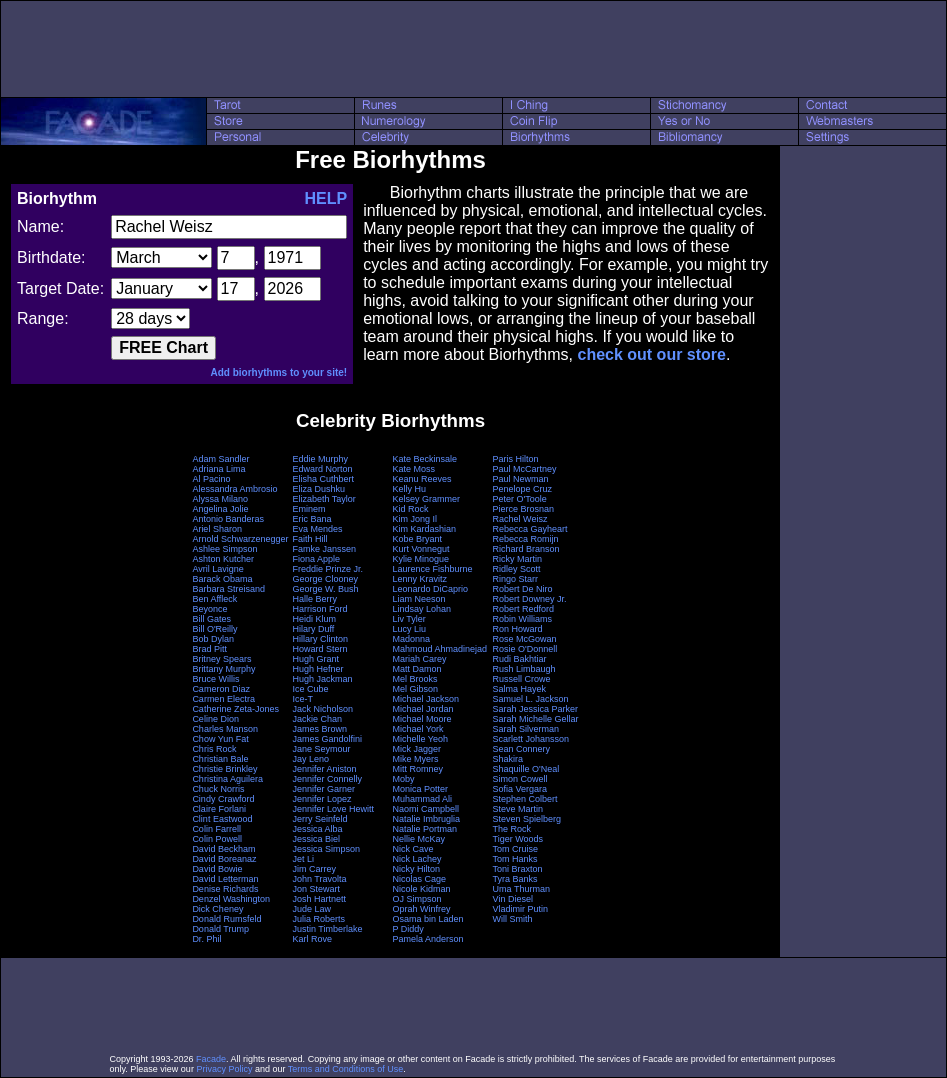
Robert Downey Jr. (530, 599)
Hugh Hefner (317, 669)
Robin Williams (523, 619)
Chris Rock (214, 749)
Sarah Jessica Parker (536, 709)
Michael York (418, 729)
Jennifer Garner (323, 789)
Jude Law (311, 909)
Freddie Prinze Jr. (327, 569)
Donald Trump (220, 929)
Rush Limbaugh (524, 669)
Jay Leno (310, 759)
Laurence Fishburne (433, 569)
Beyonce (209, 609)
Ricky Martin (518, 559)
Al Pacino (211, 479)
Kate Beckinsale (425, 459)
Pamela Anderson (428, 939)
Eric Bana (311, 519)
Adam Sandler (220, 459)
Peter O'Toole (520, 499)
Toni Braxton (518, 869)
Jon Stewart (316, 889)
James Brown (319, 729)
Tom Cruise (516, 849)
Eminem (308, 509)
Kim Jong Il (415, 519)
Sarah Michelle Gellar (536, 719)
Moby (404, 779)
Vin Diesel (513, 899)
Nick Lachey (417, 859)
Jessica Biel (316, 839)
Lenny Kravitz (420, 579)
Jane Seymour (321, 749)
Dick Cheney (217, 909)
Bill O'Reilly (214, 629)
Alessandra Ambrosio (234, 489)
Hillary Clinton (320, 639)
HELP (325, 198)
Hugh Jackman (322, 679)
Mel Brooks (415, 679)
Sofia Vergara (520, 789)
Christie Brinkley (224, 769)
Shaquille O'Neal (526, 769)
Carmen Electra (223, 699)
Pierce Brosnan (524, 509)
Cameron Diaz (221, 689)
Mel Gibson (416, 689)
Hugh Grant (315, 659)
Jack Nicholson (322, 709)
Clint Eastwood (222, 819)
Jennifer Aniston (324, 769)
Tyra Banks (515, 879)
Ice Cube (310, 689)
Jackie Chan (317, 719)
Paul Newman (521, 479)
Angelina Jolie (220, 509)
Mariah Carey (420, 659)
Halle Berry (314, 599)
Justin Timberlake (327, 929)
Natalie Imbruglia (427, 819)
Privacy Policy (224, 1069)
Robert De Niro (523, 589)
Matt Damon (417, 669)
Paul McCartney (525, 469)
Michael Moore (422, 719)
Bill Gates (211, 619)
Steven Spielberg (527, 819)
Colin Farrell (216, 829)
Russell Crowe (522, 679)
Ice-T (302, 699)
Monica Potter (421, 789)
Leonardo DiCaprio (431, 589)
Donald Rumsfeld (226, 919)
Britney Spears (221, 659)
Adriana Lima (218, 469)
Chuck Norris (218, 789)
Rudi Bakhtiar (520, 659)
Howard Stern (319, 649)
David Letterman (225, 879)
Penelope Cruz (523, 489)
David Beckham (223, 849)
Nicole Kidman (422, 889)
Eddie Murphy (320, 459)
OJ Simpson (417, 899)
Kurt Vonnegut (421, 549)
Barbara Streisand (228, 589)
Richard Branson (526, 549)
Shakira (508, 759)
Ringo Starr (516, 579)
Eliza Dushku (318, 489)
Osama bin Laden (428, 919)
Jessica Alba (317, 829)
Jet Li (303, 859)
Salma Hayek (520, 689)
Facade (211, 1059)
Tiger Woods (518, 839)
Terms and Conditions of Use (346, 1069)
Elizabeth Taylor (323, 499)
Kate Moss (414, 469)
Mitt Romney (418, 769)
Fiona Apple (316, 559)
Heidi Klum (314, 619)
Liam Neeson (419, 599)
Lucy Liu (410, 629)
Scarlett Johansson (531, 739)
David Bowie (217, 869)
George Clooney (325, 579)
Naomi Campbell (426, 809)
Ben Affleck (214, 599)
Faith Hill (309, 539)
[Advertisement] (474, 49)
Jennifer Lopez (321, 799)
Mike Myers (416, 759)
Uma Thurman (521, 889)
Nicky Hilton (417, 869)
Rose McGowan (525, 639)
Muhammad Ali (423, 799)
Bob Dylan (213, 639)
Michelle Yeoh (421, 739)
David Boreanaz (224, 859)
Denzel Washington (231, 899)
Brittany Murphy (223, 669)
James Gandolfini (327, 739)
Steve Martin (518, 809)
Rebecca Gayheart (530, 529)
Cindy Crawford (223, 799)
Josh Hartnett (319, 899)
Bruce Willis (215, 679)
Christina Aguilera (227, 779)
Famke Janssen (324, 549)
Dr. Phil (206, 939)
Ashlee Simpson (224, 549)
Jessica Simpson (326, 849)
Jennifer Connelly (327, 779)
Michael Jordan (423, 709)
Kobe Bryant (418, 539)
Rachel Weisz (520, 519)
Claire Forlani (219, 809)
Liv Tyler (409, 619)
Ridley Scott (517, 569)
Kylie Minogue (421, 559)
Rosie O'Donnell (525, 649)
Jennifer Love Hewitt (333, 809)
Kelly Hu (410, 489)
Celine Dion (215, 719)
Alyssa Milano (220, 499)
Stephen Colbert (525, 799)
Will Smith (513, 919)
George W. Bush (325, 589)
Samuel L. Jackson (531, 699)
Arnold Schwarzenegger (240, 539)
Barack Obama (222, 579)
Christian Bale (220, 759)
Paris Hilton (516, 459)
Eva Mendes (317, 529)
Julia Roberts (318, 919)
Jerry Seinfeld (319, 819)
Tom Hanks (515, 859)
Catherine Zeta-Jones (235, 709)
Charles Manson (225, 729)
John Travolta (319, 879)
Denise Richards (225, 889)
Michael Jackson (426, 699)
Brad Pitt (209, 649)
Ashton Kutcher (223, 559)
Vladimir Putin (521, 909)
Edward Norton (322, 469)
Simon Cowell (520, 779)
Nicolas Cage (420, 879)
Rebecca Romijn (526, 539)
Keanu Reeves (422, 479)
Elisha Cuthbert (323, 479)
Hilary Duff (313, 629)
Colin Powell (217, 839)
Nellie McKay (419, 839)
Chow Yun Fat (220, 739)
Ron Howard (518, 629)
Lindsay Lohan (422, 609)
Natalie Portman (425, 829)
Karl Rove (312, 939)
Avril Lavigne (217, 569)
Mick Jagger (417, 749)
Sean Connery (522, 749)
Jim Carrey (314, 869)
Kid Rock (411, 509)
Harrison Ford (319, 609)
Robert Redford (524, 609)
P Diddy (408, 929)
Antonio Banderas (228, 519)
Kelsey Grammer (427, 499)
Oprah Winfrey (422, 909)
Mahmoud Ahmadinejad (440, 649)
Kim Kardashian (425, 529)
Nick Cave (413, 849)
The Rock (512, 829)
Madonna (412, 639)
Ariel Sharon (217, 529)
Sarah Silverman (526, 729)
